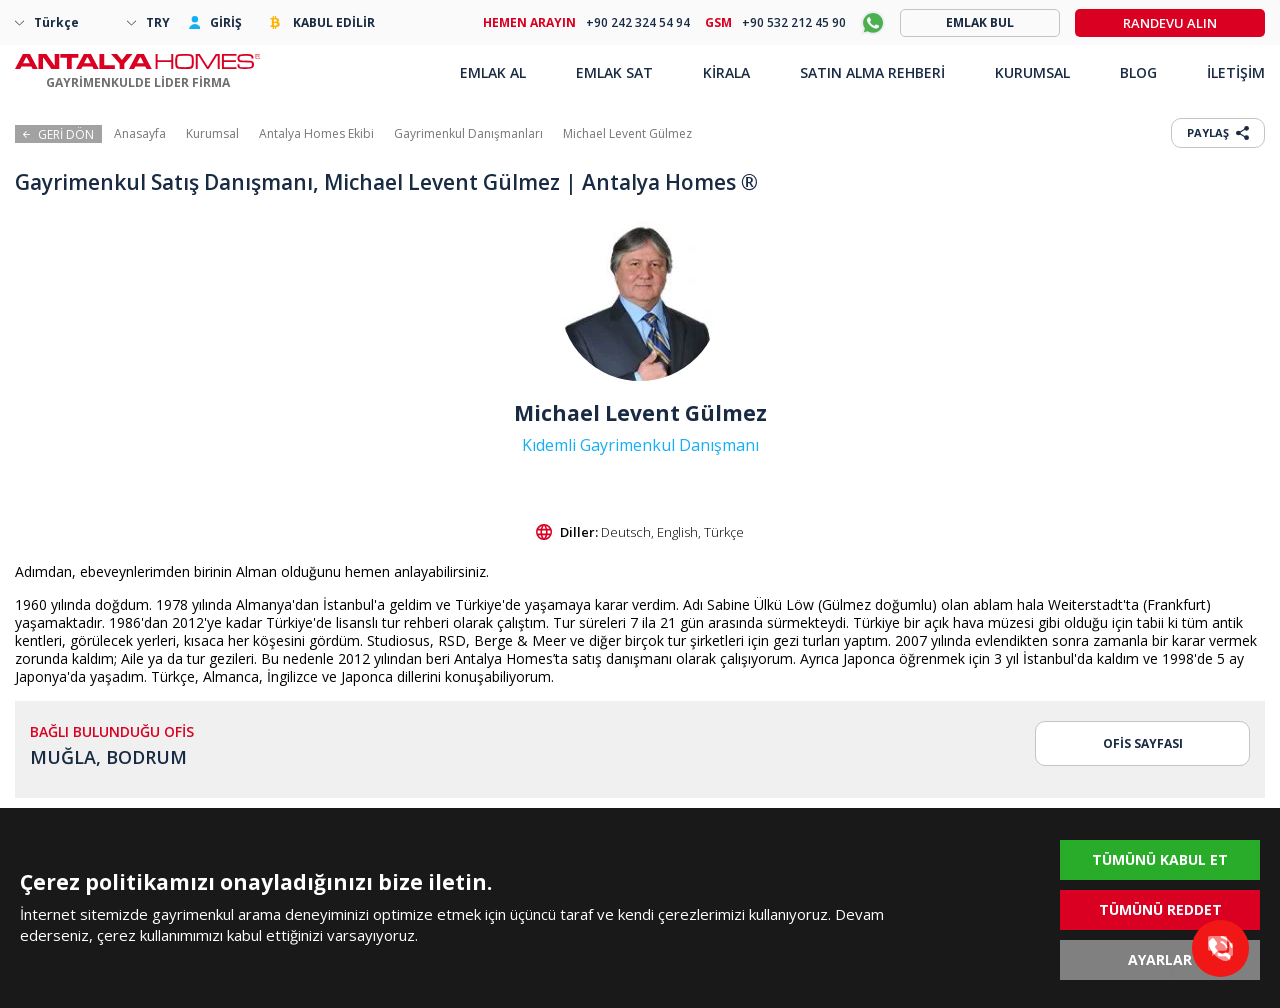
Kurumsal (212, 133)
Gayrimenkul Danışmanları (468, 133)
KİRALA (726, 72)
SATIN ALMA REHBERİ (872, 72)
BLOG (1138, 72)
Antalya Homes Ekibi (316, 133)
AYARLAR (1160, 959)
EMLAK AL (493, 72)
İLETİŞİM (1236, 72)
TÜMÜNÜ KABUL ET (1160, 859)
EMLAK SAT (614, 72)
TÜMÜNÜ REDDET (1160, 909)
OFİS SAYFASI (1143, 743)
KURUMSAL (1032, 72)
